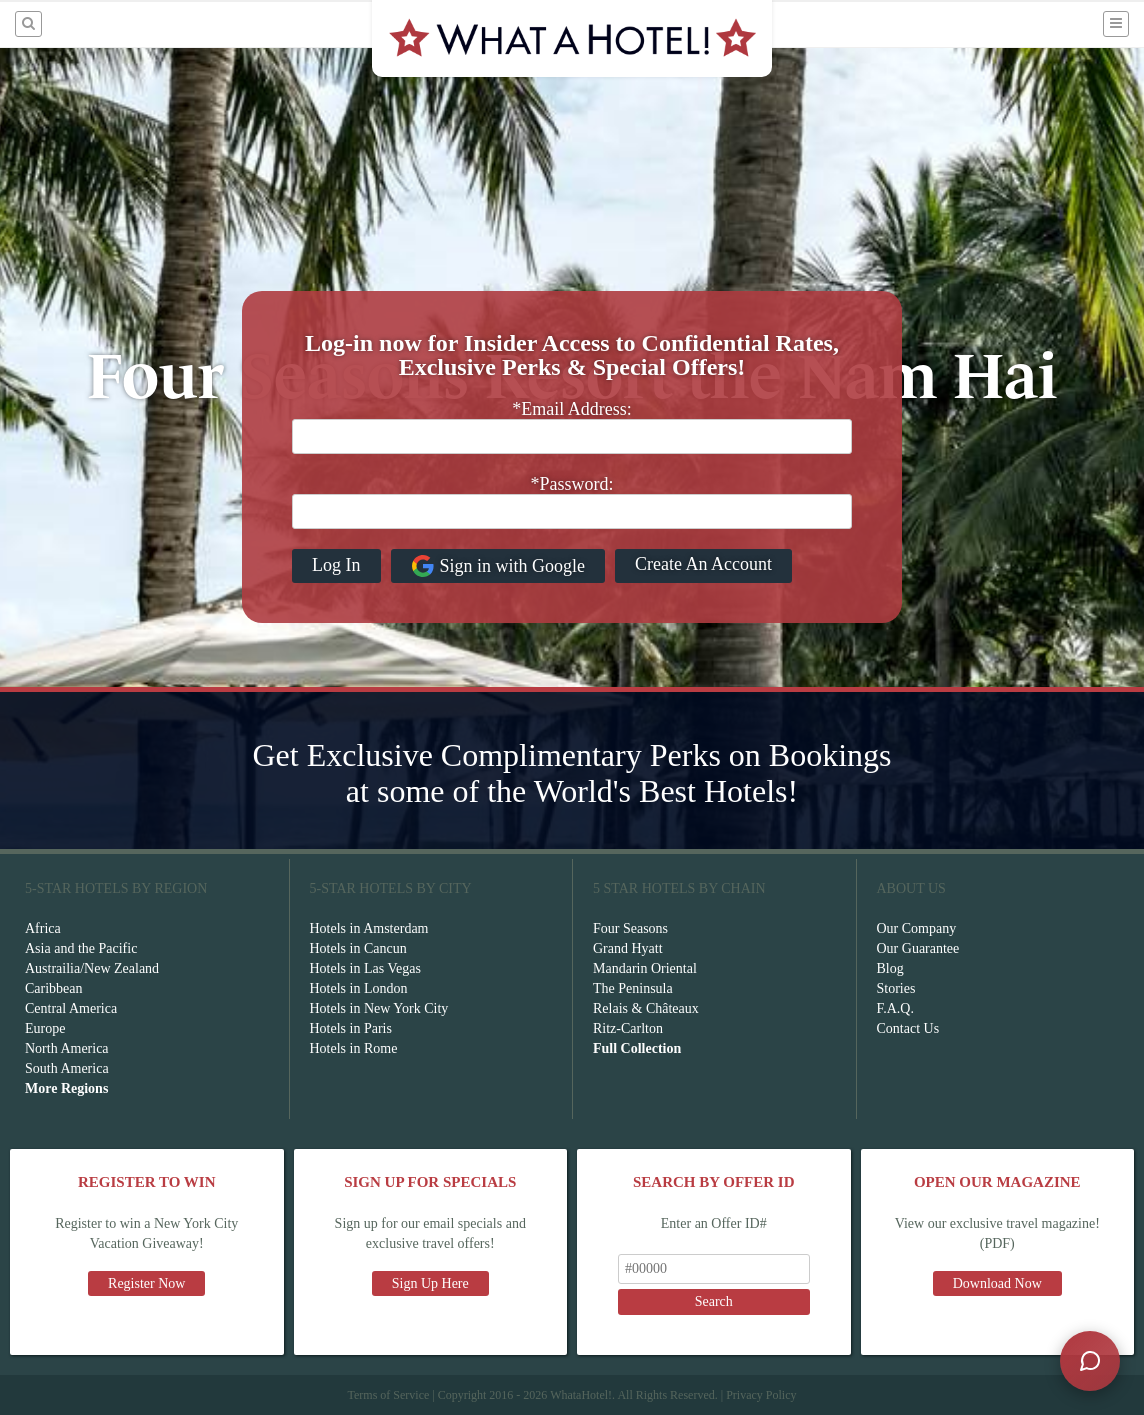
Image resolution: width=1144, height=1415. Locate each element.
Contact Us (908, 1028)
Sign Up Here (430, 1283)
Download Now (997, 1283)
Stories (896, 988)
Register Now (146, 1283)
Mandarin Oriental (645, 968)
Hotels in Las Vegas (365, 968)
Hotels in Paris (351, 1028)
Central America (71, 1008)
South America (67, 1068)
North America (67, 1048)
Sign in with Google (498, 566)
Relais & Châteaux (646, 1008)
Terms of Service (388, 1395)
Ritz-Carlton (628, 1028)
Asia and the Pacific (81, 948)
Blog (890, 968)
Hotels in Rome (354, 1048)
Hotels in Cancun (358, 948)
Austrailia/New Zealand (92, 968)
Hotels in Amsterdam (369, 928)
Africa (43, 928)
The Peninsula (633, 988)
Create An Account (703, 564)
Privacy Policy (761, 1395)
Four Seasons (630, 928)
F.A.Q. (895, 1008)
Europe (45, 1028)
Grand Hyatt (628, 948)
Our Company (917, 928)
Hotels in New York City (379, 1008)
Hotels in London (359, 988)
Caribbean (54, 988)
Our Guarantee (918, 948)
